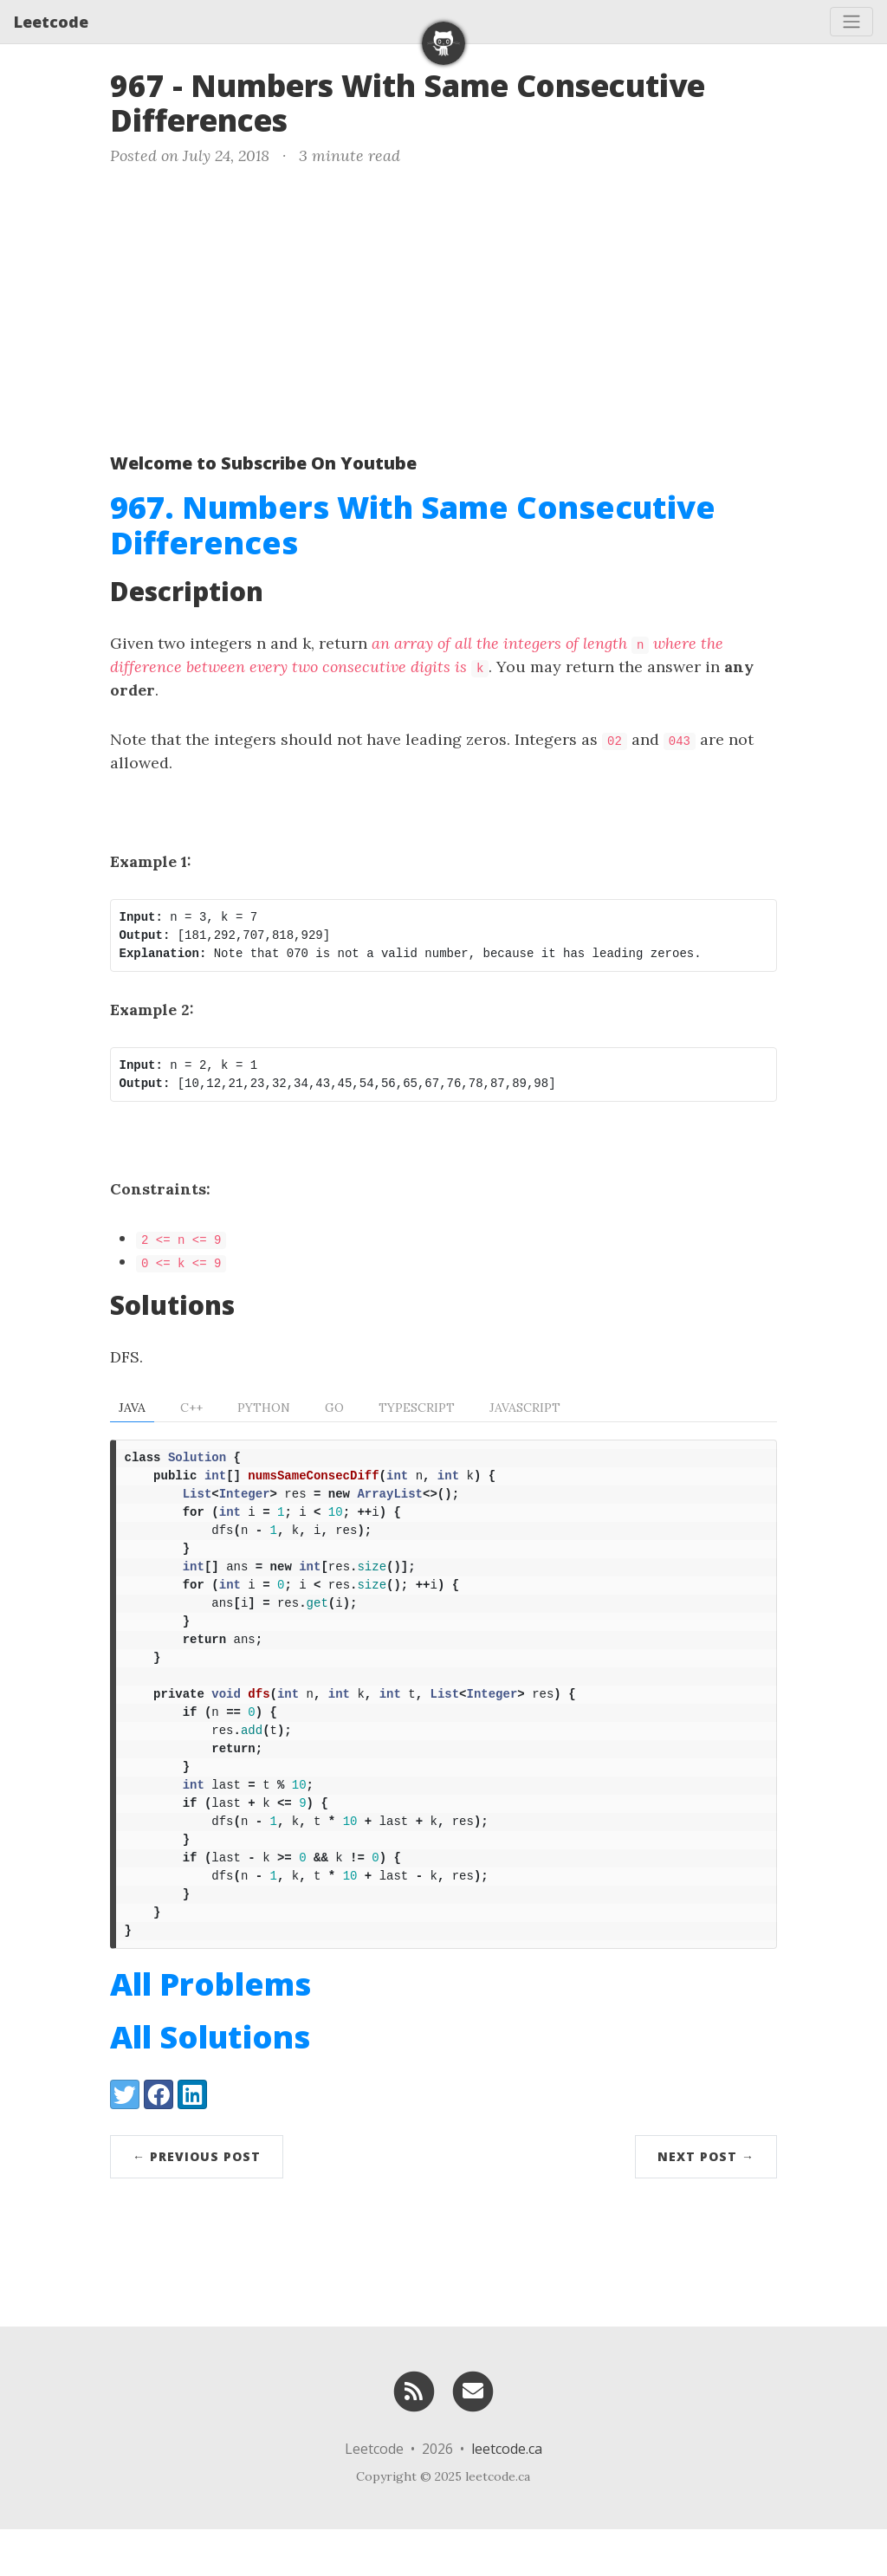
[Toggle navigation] (851, 21)
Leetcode (51, 21)
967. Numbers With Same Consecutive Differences (412, 525)
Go (334, 1407)
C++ (191, 1407)
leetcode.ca (506, 2495)
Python (263, 1407)
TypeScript (417, 1407)
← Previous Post (197, 2203)
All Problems (210, 2031)
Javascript (524, 1407)
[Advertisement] (443, 305)
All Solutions (210, 2083)
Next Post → (705, 2203)
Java (132, 1407)
